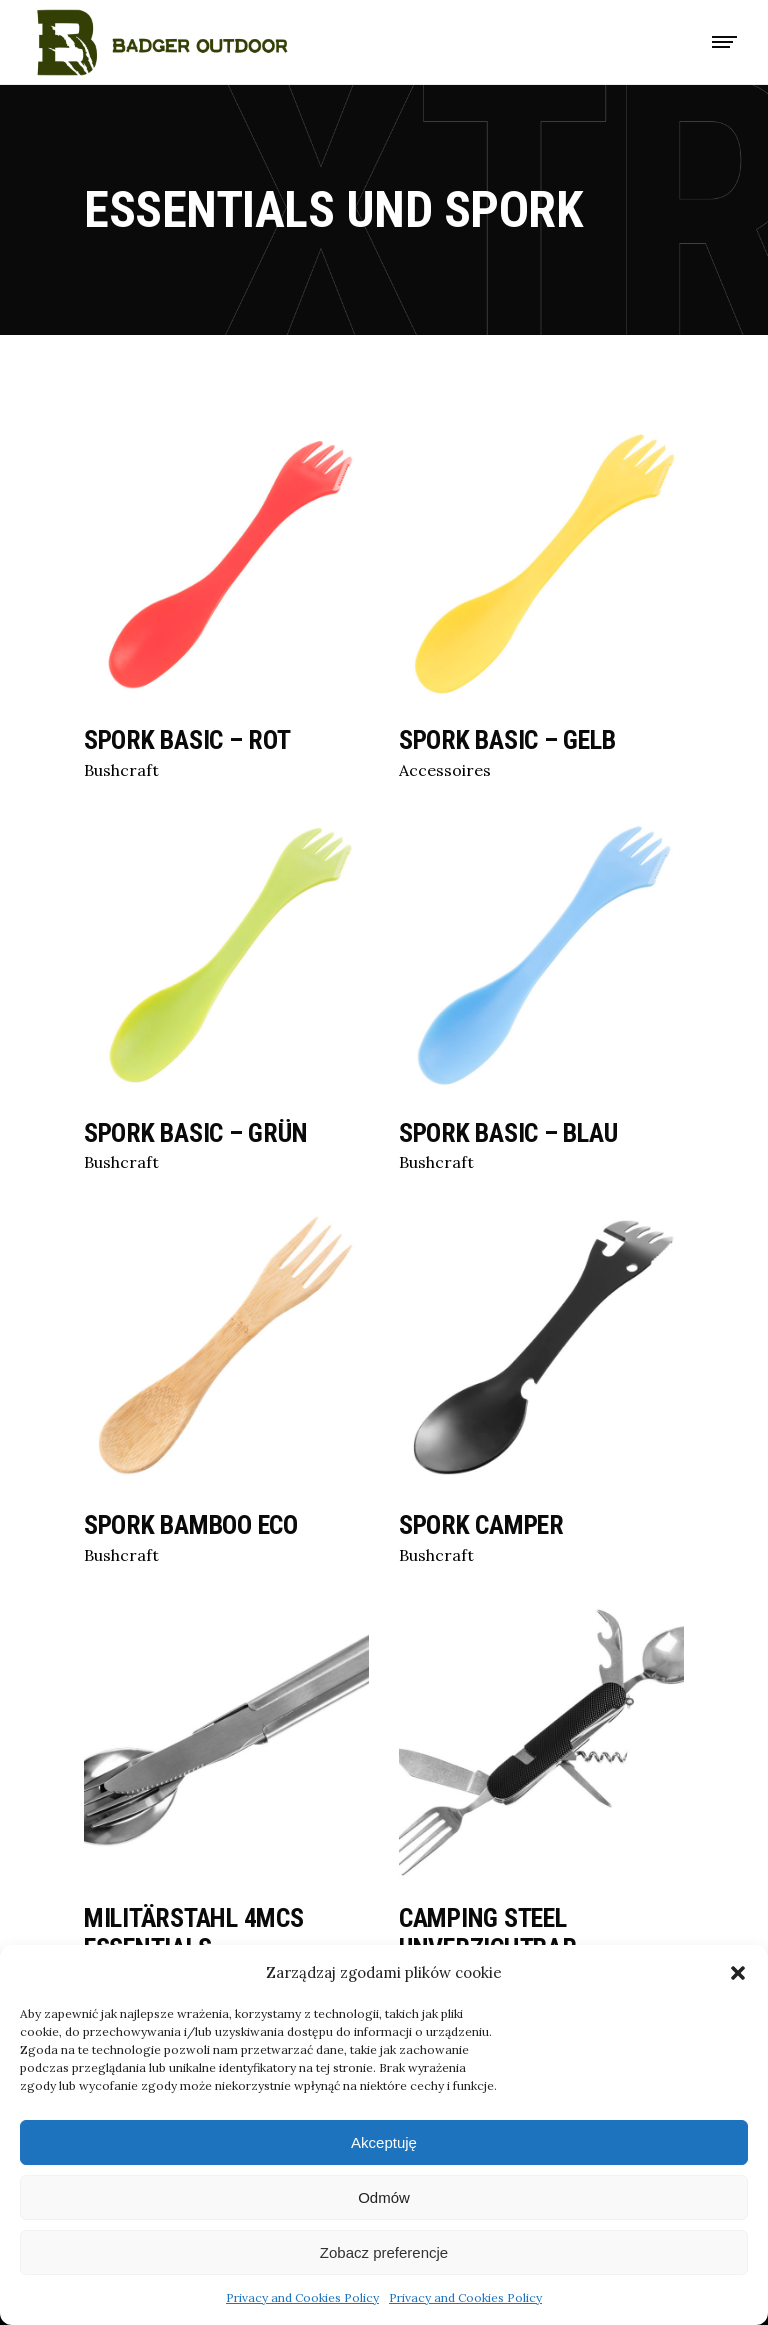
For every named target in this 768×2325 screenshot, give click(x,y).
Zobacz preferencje (384, 2252)
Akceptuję (384, 2142)
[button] (738, 1973)
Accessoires (445, 770)
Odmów (384, 2197)
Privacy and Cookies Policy (302, 2297)
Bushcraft (121, 770)
